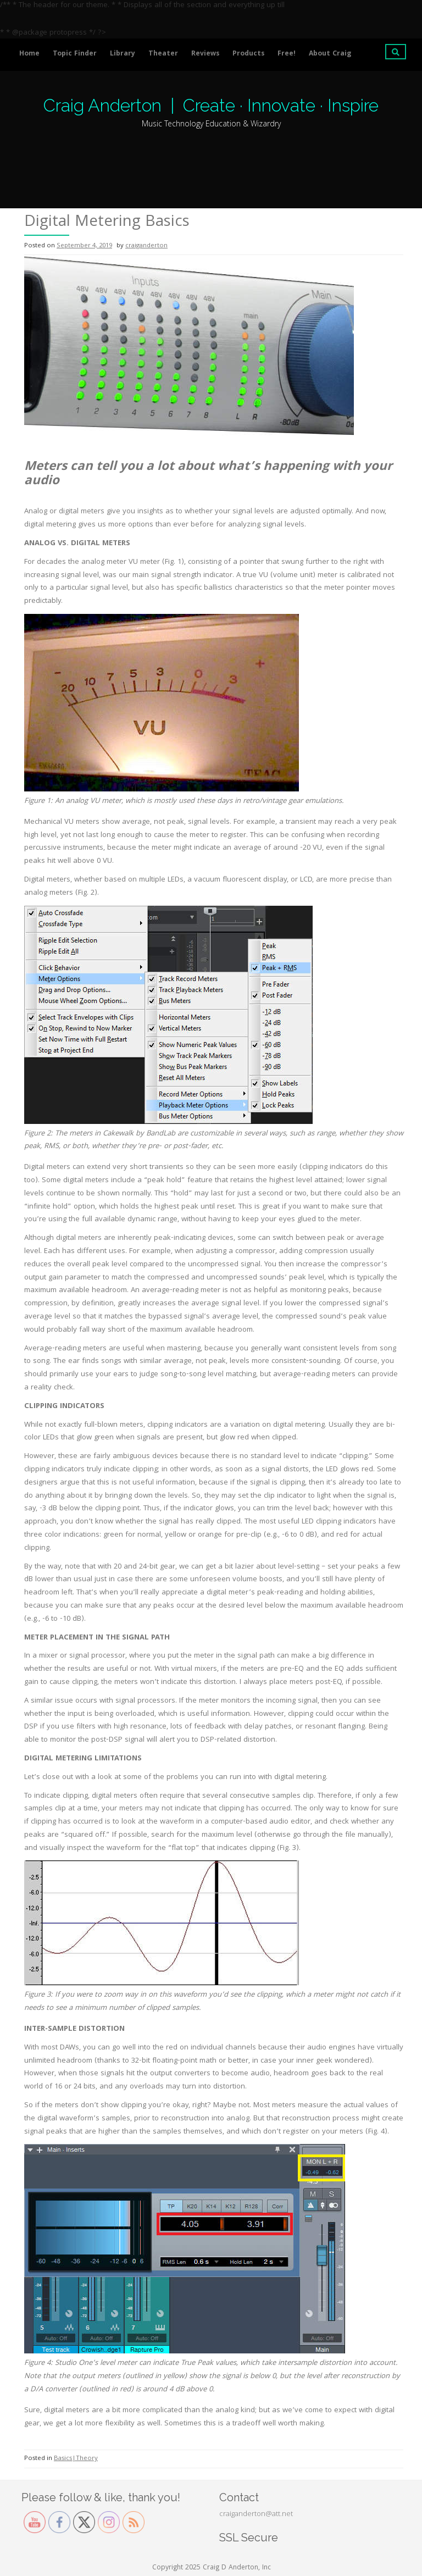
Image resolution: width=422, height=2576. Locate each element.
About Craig (330, 54)
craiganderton (146, 246)
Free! (286, 54)
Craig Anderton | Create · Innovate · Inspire (211, 105)
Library (122, 54)
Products (248, 54)
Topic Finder (75, 54)
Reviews (205, 54)
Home (29, 54)
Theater (163, 54)
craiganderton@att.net (256, 2514)
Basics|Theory (76, 2458)
